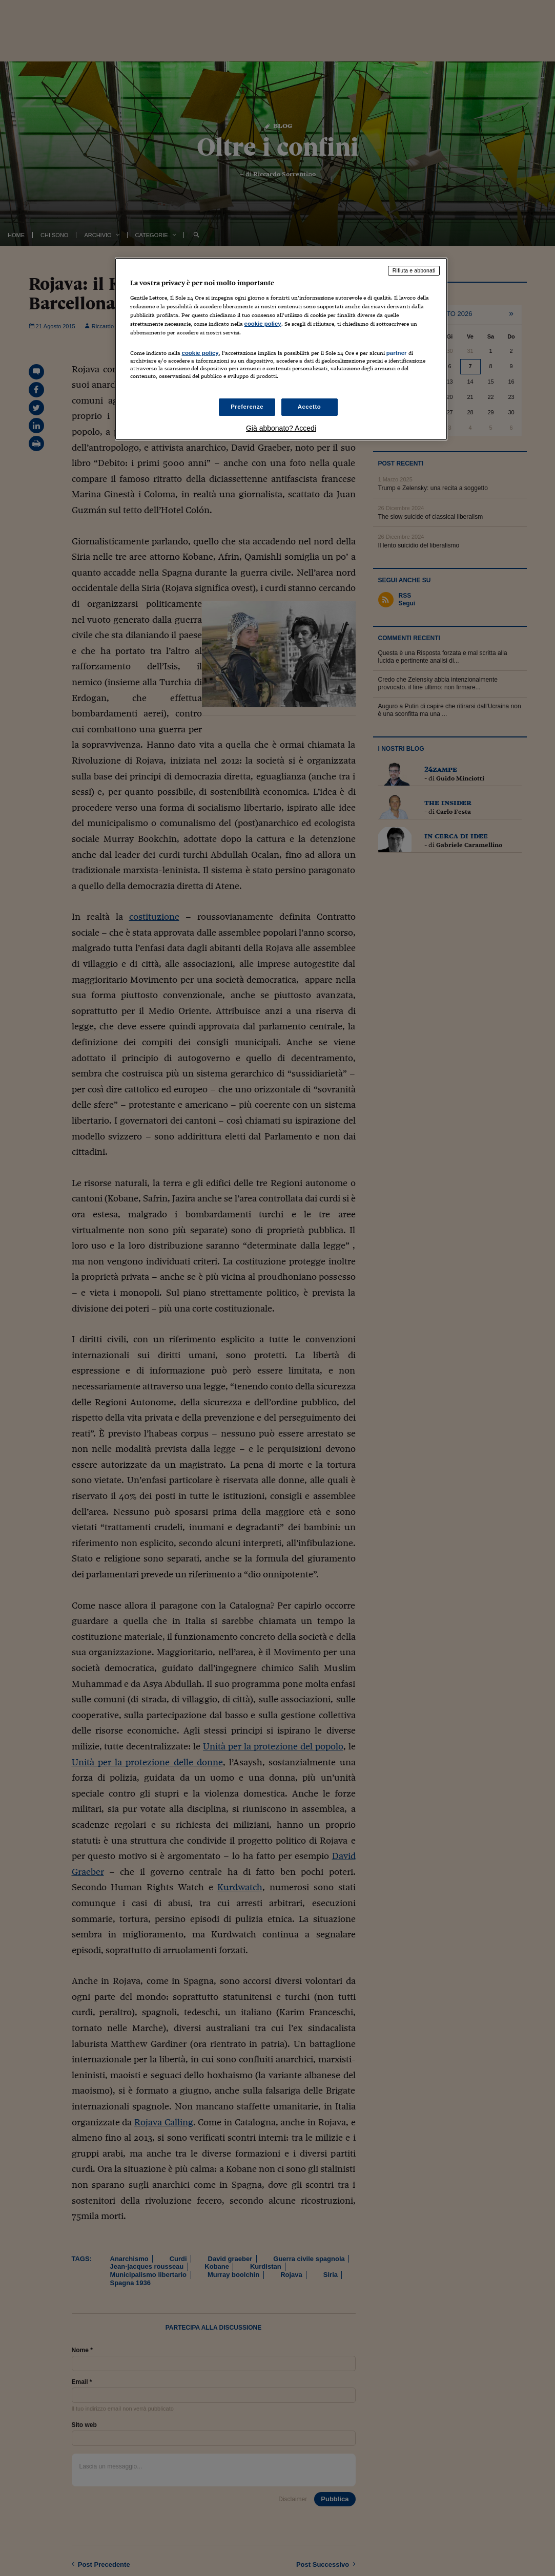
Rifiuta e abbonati (414, 270)
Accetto (309, 407)
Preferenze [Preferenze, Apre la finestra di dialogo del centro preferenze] (247, 407)
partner (396, 353)
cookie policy (262, 324)
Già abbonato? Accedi (281, 428)
